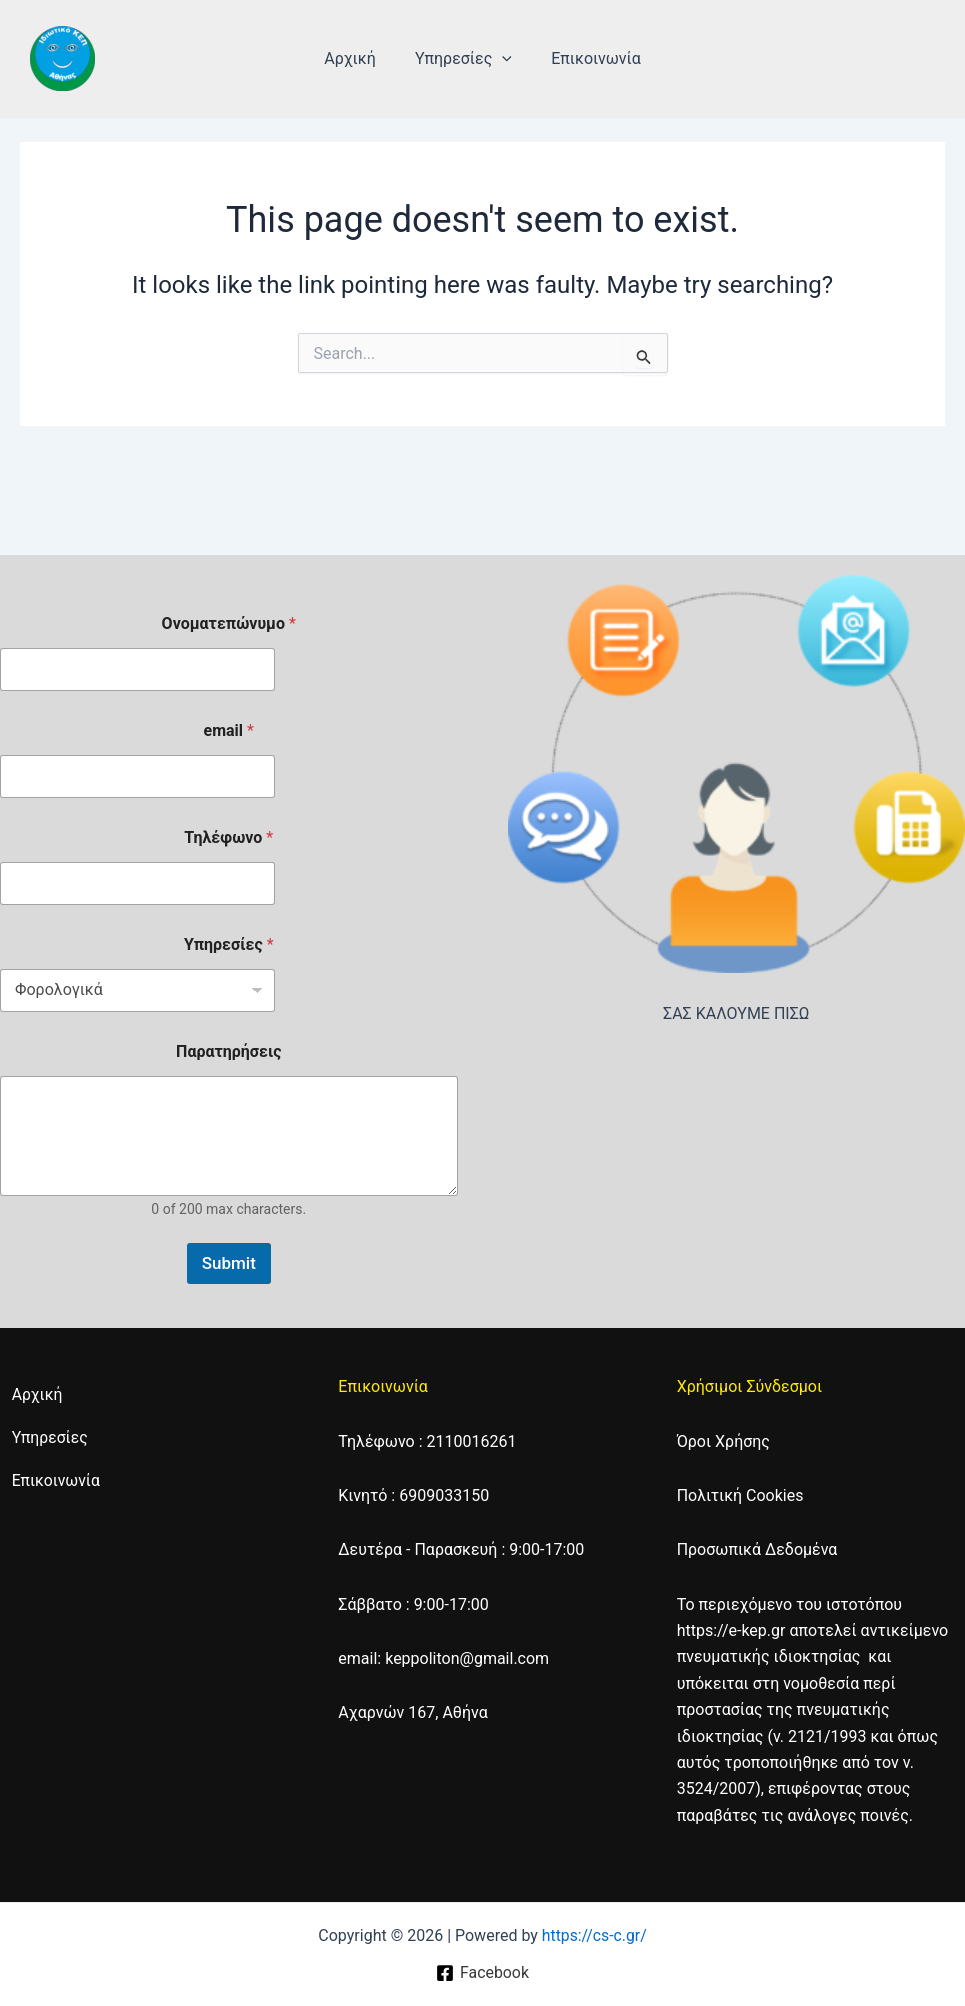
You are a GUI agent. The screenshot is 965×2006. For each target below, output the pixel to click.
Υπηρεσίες (463, 59)
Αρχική (358, 58)
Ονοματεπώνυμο (229, 623)
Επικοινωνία (589, 58)
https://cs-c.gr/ (594, 1935)
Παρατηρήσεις (228, 1051)
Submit (229, 1263)
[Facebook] (482, 1973)
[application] (502, 59)
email (229, 730)
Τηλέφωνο (228, 837)
